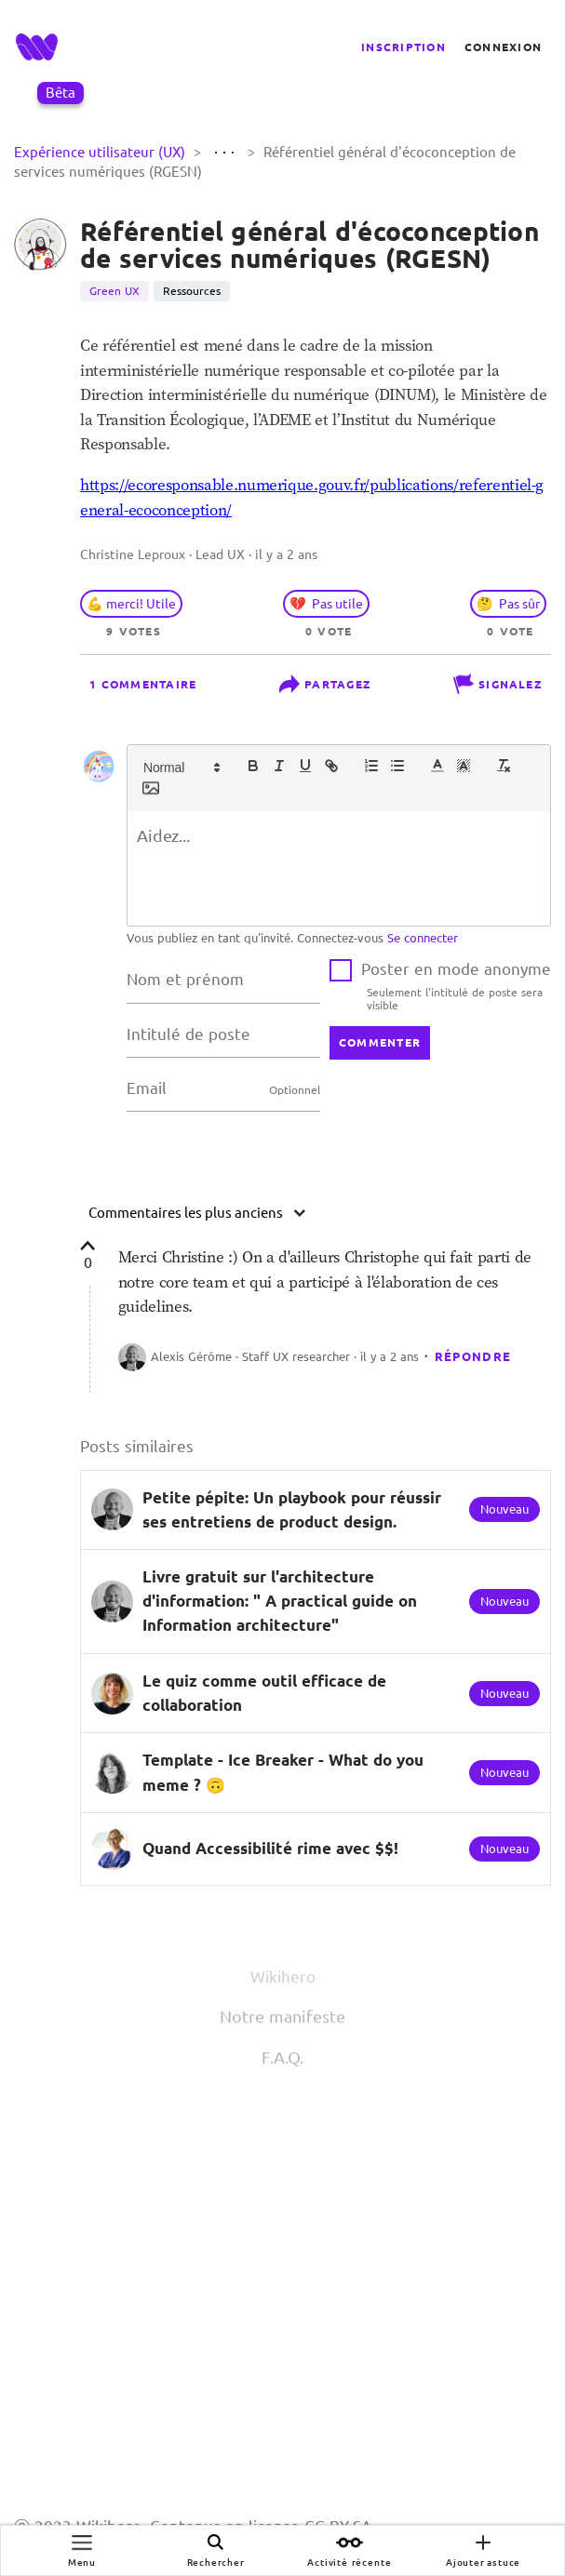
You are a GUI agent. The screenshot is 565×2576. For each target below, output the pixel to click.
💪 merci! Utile (131, 603)
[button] (180, 765)
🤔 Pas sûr (508, 603)
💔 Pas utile (326, 603)
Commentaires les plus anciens (197, 1213)
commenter (380, 1041)
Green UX (114, 291)
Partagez (324, 684)
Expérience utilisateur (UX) (101, 152)
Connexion (503, 46)
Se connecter (422, 937)
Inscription (403, 46)
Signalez (497, 684)
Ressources (192, 291)
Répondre (473, 1356)
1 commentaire (142, 683)
